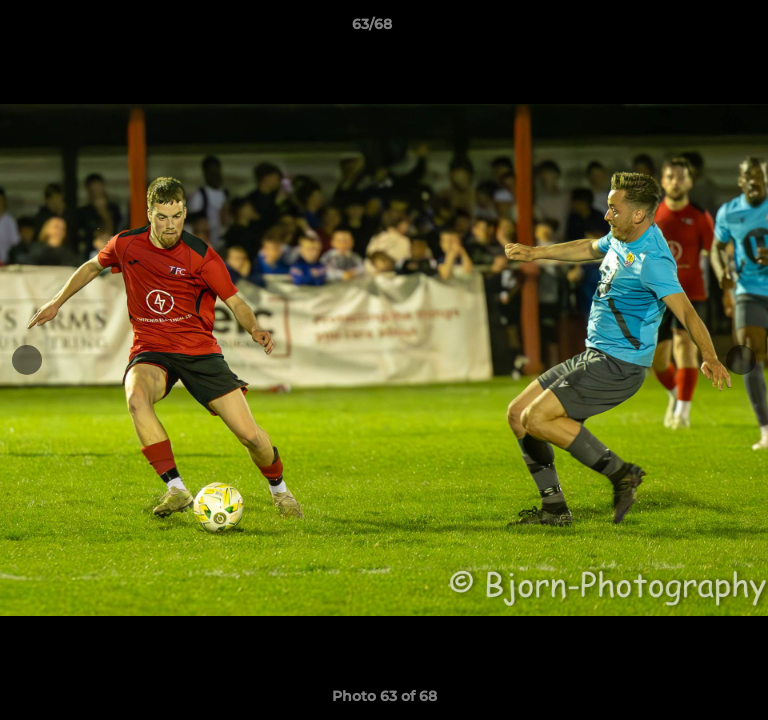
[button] (696, 29)
